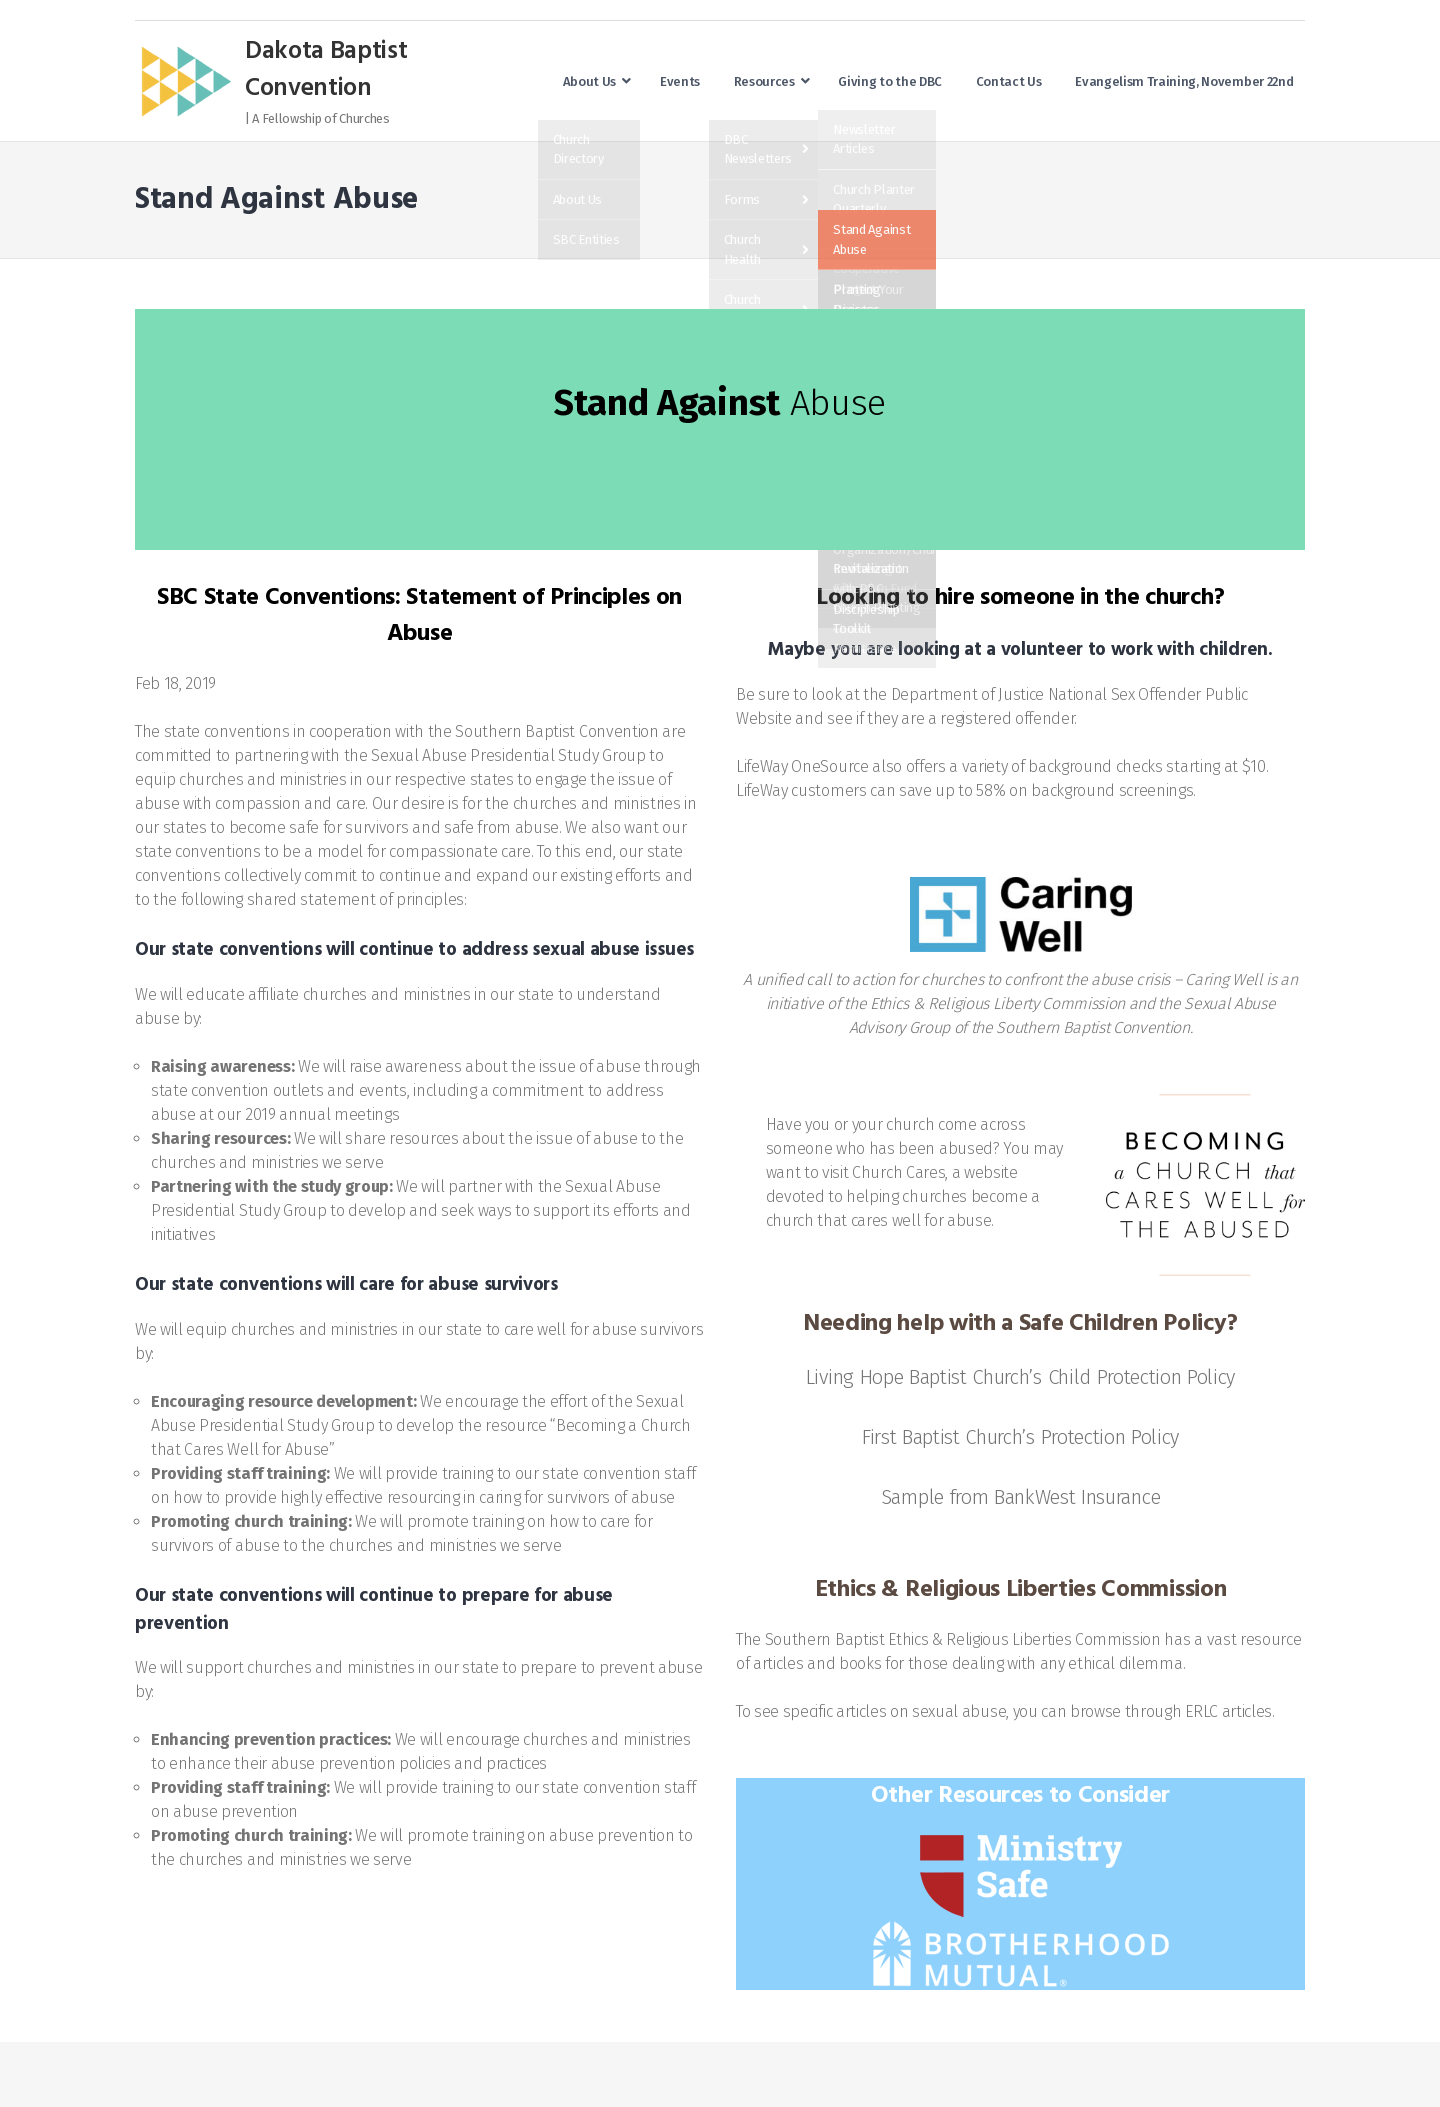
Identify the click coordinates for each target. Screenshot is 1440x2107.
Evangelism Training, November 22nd (1184, 81)
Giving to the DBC (890, 81)
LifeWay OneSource (802, 766)
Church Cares (898, 1172)
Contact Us (1009, 81)
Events (680, 81)
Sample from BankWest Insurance (1020, 1497)
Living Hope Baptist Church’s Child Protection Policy (1020, 1377)
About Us (589, 81)
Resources (764, 81)
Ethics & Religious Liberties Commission (1024, 1639)
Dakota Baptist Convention (326, 71)
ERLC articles (1228, 1711)
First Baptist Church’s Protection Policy (1020, 1437)
